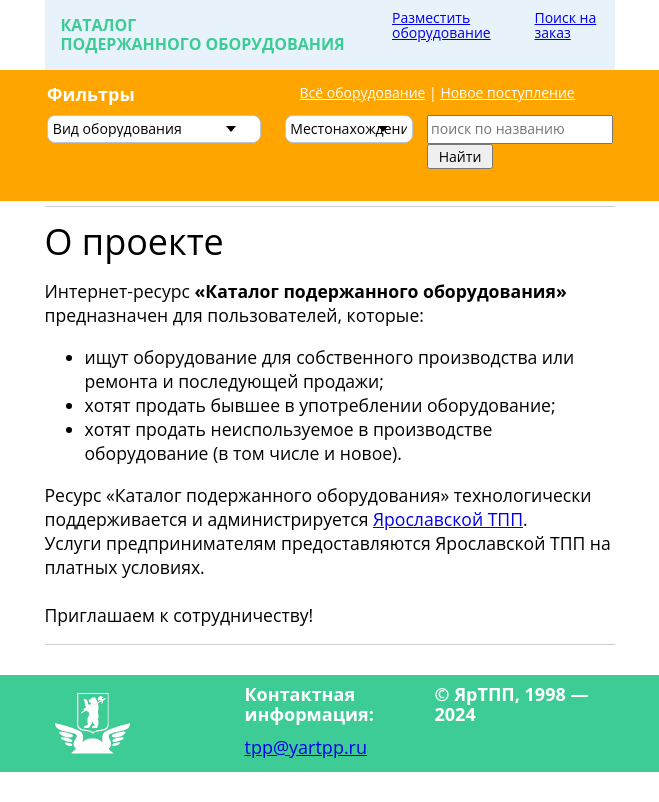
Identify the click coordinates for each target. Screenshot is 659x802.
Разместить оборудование (441, 25)
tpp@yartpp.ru (306, 747)
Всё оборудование (363, 92)
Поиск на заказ (566, 25)
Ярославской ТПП (448, 519)
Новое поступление (507, 92)
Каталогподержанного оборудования (203, 34)
